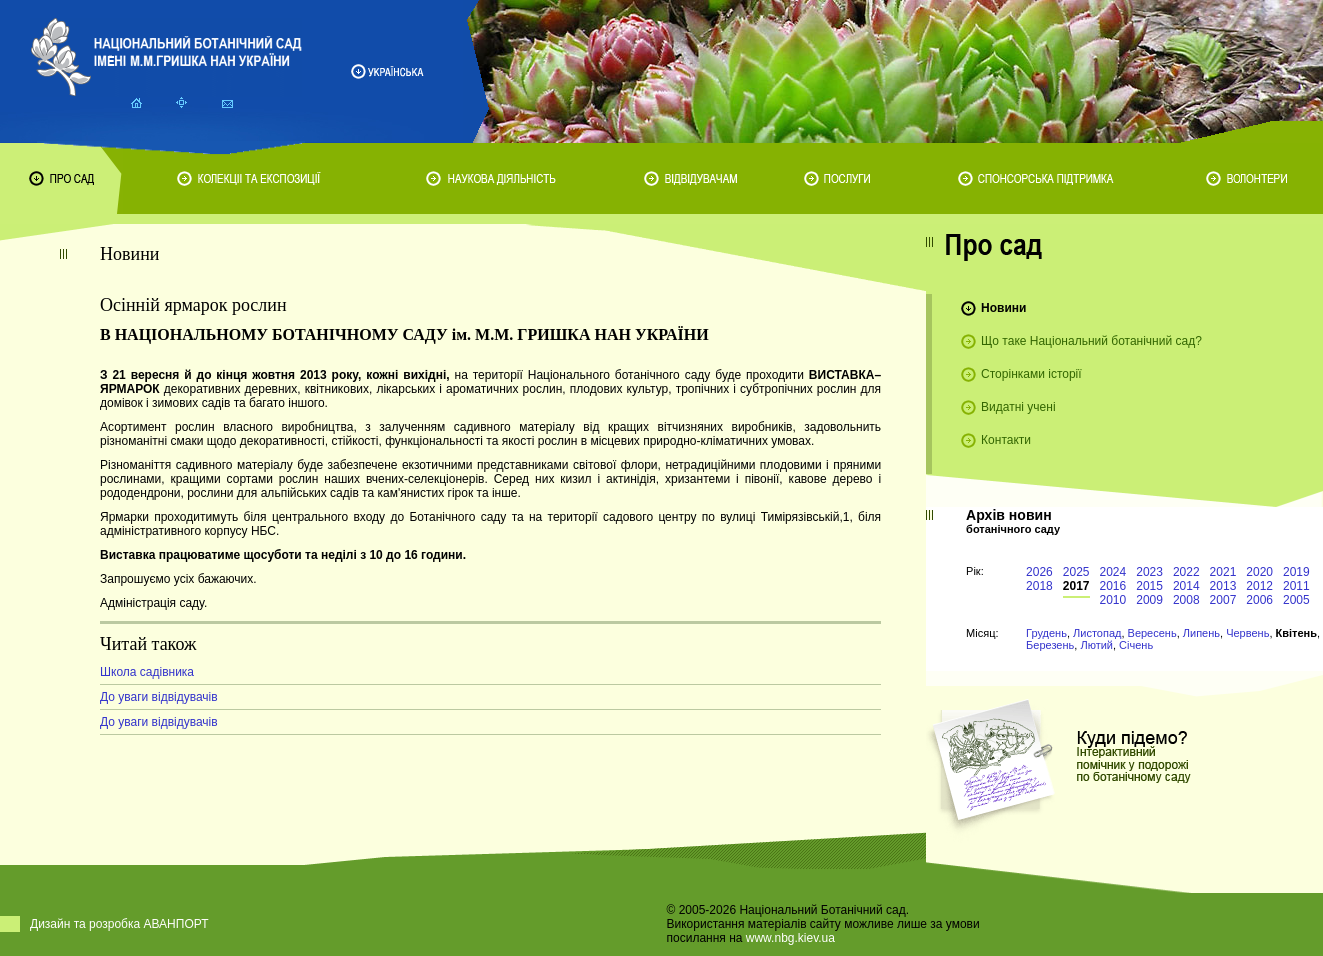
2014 (1186, 586)
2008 (1186, 600)
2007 (1223, 600)
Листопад (1097, 633)
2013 (1223, 586)
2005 (1296, 600)
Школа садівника (147, 672)
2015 (1149, 586)
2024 (1113, 572)
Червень (1247, 633)
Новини (1003, 308)
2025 (1076, 572)
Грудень (1046, 633)
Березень (1050, 645)
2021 (1223, 572)
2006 (1259, 600)
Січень (1136, 645)
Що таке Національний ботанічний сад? (1091, 341)
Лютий (1096, 645)
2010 (1113, 600)
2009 (1149, 600)
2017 (1076, 586)
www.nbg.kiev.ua (790, 938)
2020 (1259, 572)
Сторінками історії (1031, 374)
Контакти (1006, 440)
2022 (1186, 572)
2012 (1259, 586)
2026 (1039, 572)
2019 (1296, 572)
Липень (1201, 633)
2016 (1113, 586)
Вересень (1152, 633)
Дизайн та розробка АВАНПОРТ (119, 924)
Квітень (1296, 633)
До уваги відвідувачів (159, 697)
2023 (1149, 572)
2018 (1039, 586)
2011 (1296, 586)
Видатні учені (1018, 407)
